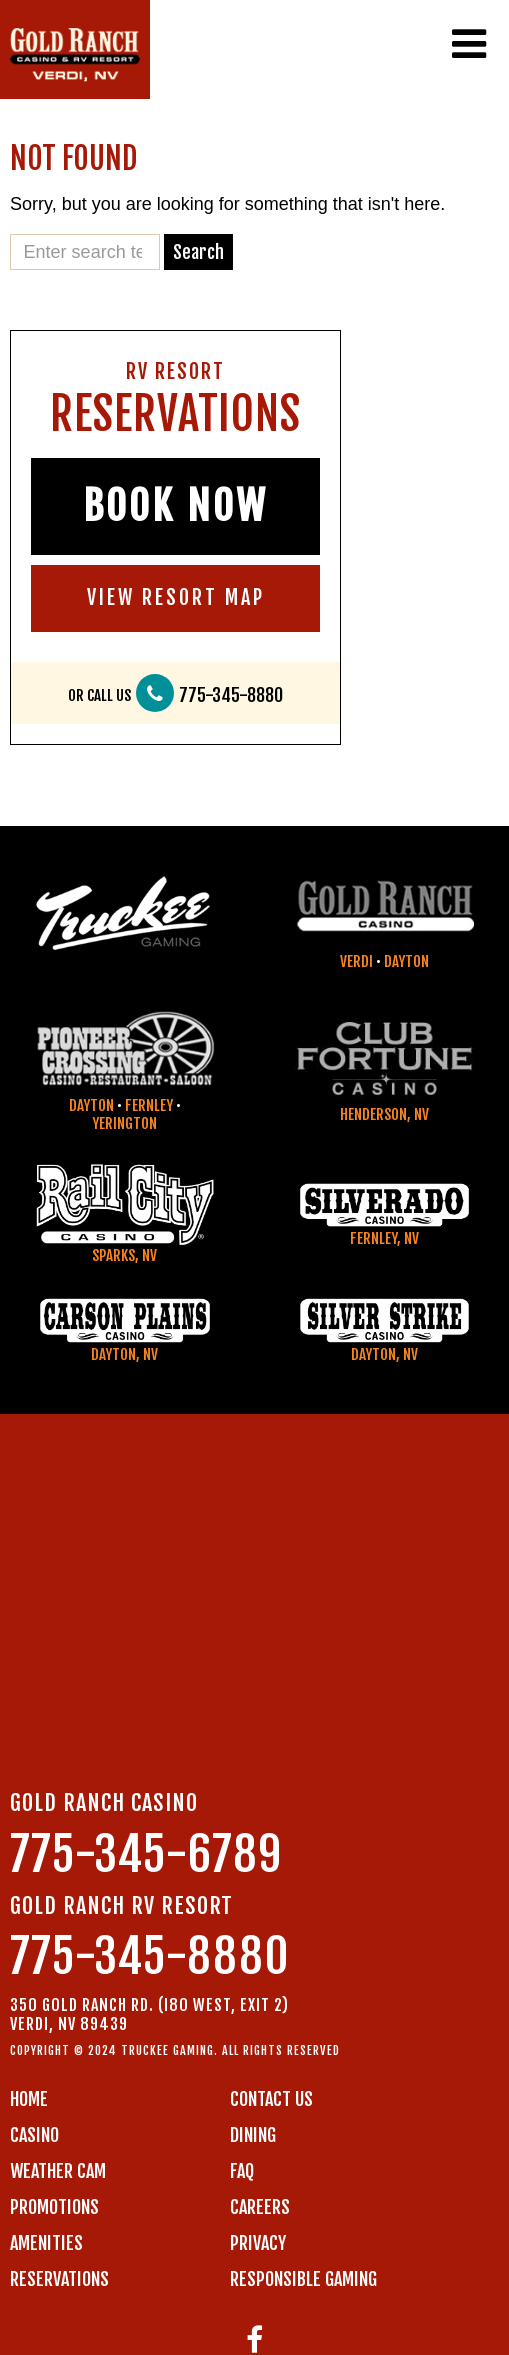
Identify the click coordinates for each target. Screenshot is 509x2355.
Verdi (356, 961)
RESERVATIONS (59, 2279)
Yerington (124, 1123)
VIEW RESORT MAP (176, 597)
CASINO (34, 2135)
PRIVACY (258, 2243)
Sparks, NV (124, 1255)
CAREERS (260, 2207)
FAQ (242, 2171)
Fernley (149, 1105)
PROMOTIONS (54, 2207)
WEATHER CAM (58, 2171)
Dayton (406, 961)
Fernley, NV (384, 1238)
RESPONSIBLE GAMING (303, 2279)
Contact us (271, 2099)
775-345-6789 (146, 1854)
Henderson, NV (384, 1114)
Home (29, 2099)
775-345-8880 (231, 695)
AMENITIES (46, 2243)
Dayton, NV (124, 1354)
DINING (253, 2135)
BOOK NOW (175, 506)
